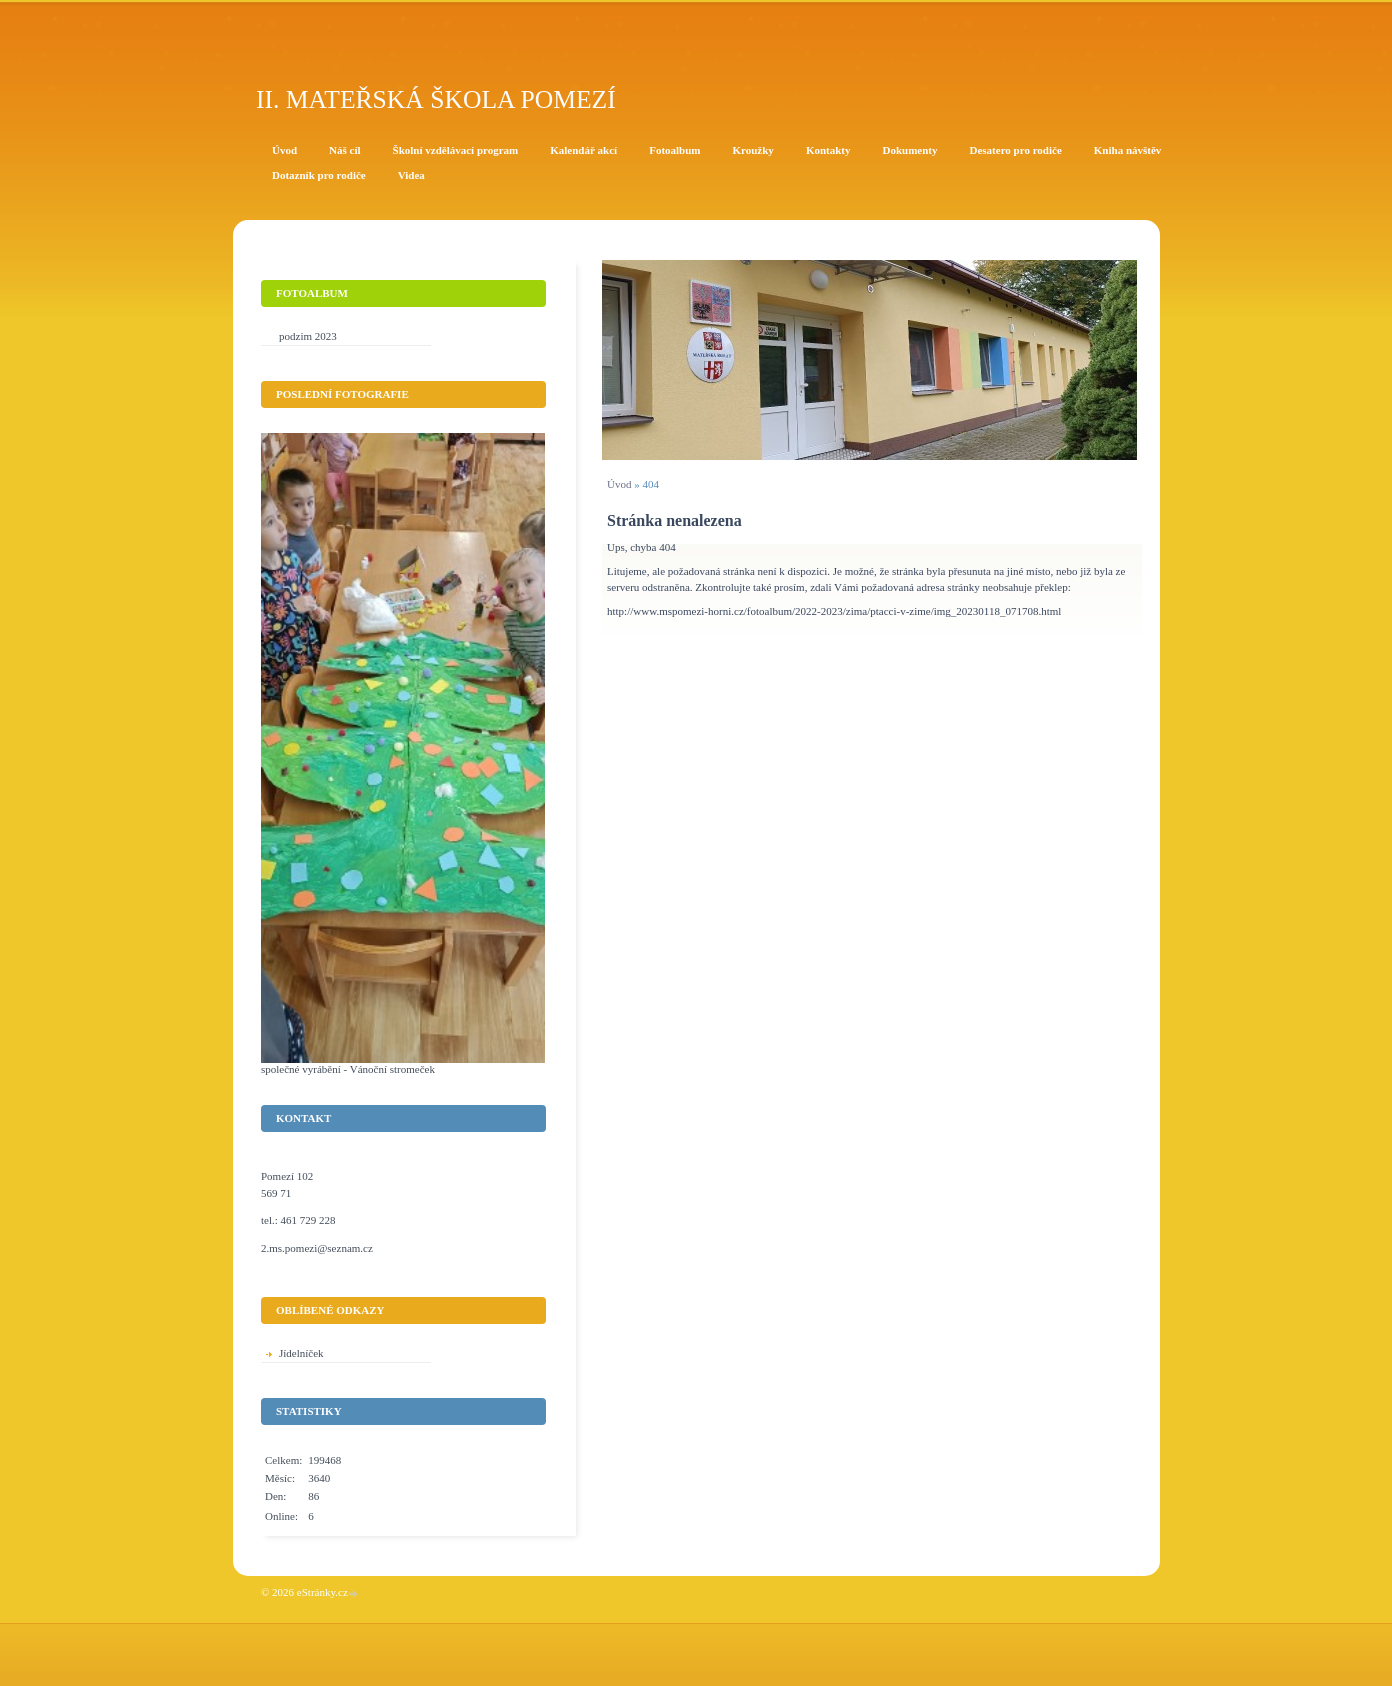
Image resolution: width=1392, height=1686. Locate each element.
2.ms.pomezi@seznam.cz (317, 1248)
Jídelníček (301, 1353)
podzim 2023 (308, 336)
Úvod (619, 484)
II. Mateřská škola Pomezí (436, 99)
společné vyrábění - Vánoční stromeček (348, 1069)
